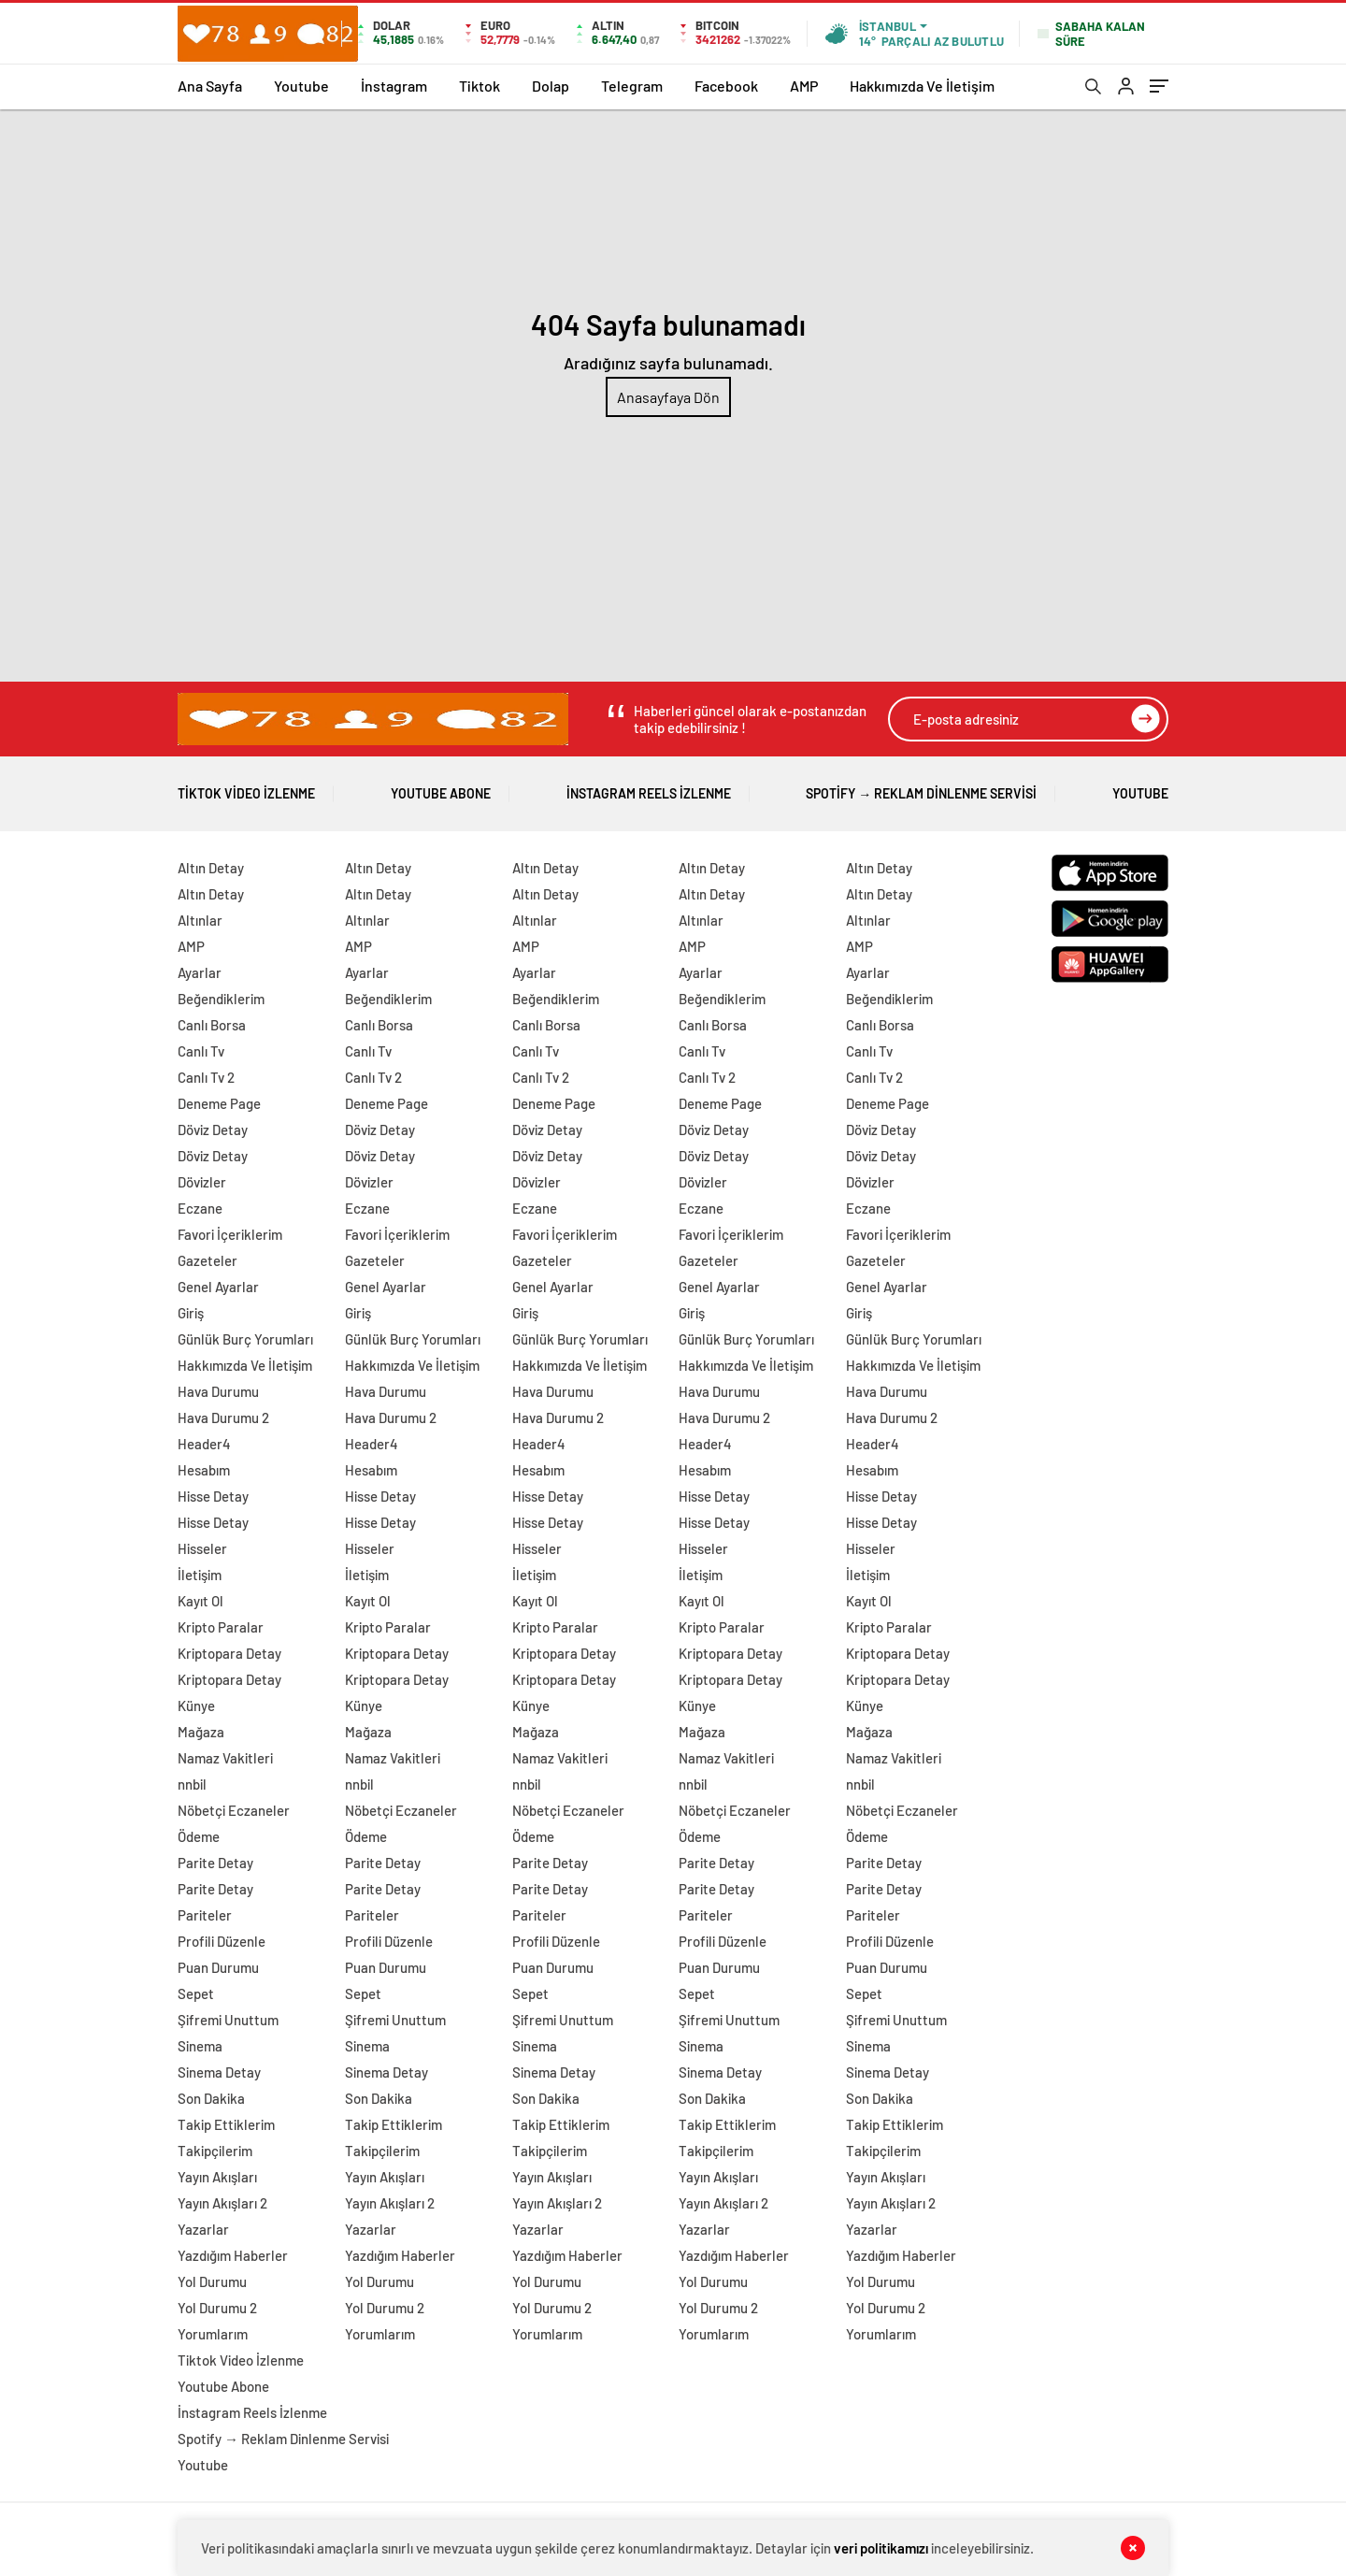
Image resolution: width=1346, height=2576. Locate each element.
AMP (804, 85)
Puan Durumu (218, 1967)
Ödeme (199, 1836)
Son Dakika (211, 2098)
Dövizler (202, 1181)
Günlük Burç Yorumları (245, 1339)
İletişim (200, 1574)
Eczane (200, 1208)
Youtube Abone (441, 786)
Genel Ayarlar (218, 1286)
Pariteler (205, 1915)
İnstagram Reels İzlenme (648, 786)
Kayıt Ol (200, 1600)
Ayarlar (200, 972)
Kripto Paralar (221, 1627)
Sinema (200, 2045)
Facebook (726, 85)
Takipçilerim (215, 2150)
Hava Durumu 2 (223, 1417)
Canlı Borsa (212, 1024)
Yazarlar (203, 2229)
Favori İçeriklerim (230, 1234)
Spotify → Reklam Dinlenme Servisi (921, 786)
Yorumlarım (213, 2333)
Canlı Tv (201, 1051)
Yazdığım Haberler (233, 2255)
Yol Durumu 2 (217, 2307)
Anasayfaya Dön (668, 397)
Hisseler (202, 1548)
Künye (196, 1705)
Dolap (550, 85)
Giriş (191, 1312)
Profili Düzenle (221, 1941)
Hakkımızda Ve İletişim (922, 85)
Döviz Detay (213, 1129)
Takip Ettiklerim (226, 2124)
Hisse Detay (213, 1496)
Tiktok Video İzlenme (246, 786)
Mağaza (201, 1731)
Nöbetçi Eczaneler (234, 1810)
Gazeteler (207, 1260)
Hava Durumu (218, 1391)
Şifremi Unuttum (228, 2019)
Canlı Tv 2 (206, 1077)
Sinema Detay (219, 2072)
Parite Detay (215, 1862)
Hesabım (204, 1469)
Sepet (196, 1993)
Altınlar (200, 920)
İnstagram (394, 85)
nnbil (192, 1784)
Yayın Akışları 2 (222, 2203)
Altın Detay (211, 867)
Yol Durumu (212, 2281)
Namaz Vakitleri (225, 1757)
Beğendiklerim (221, 998)
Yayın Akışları (217, 2176)
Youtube (301, 85)
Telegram (632, 85)
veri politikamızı (881, 2548)
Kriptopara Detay (229, 1653)
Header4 (204, 1443)
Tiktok (479, 85)
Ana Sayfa (210, 85)
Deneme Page (219, 1103)
